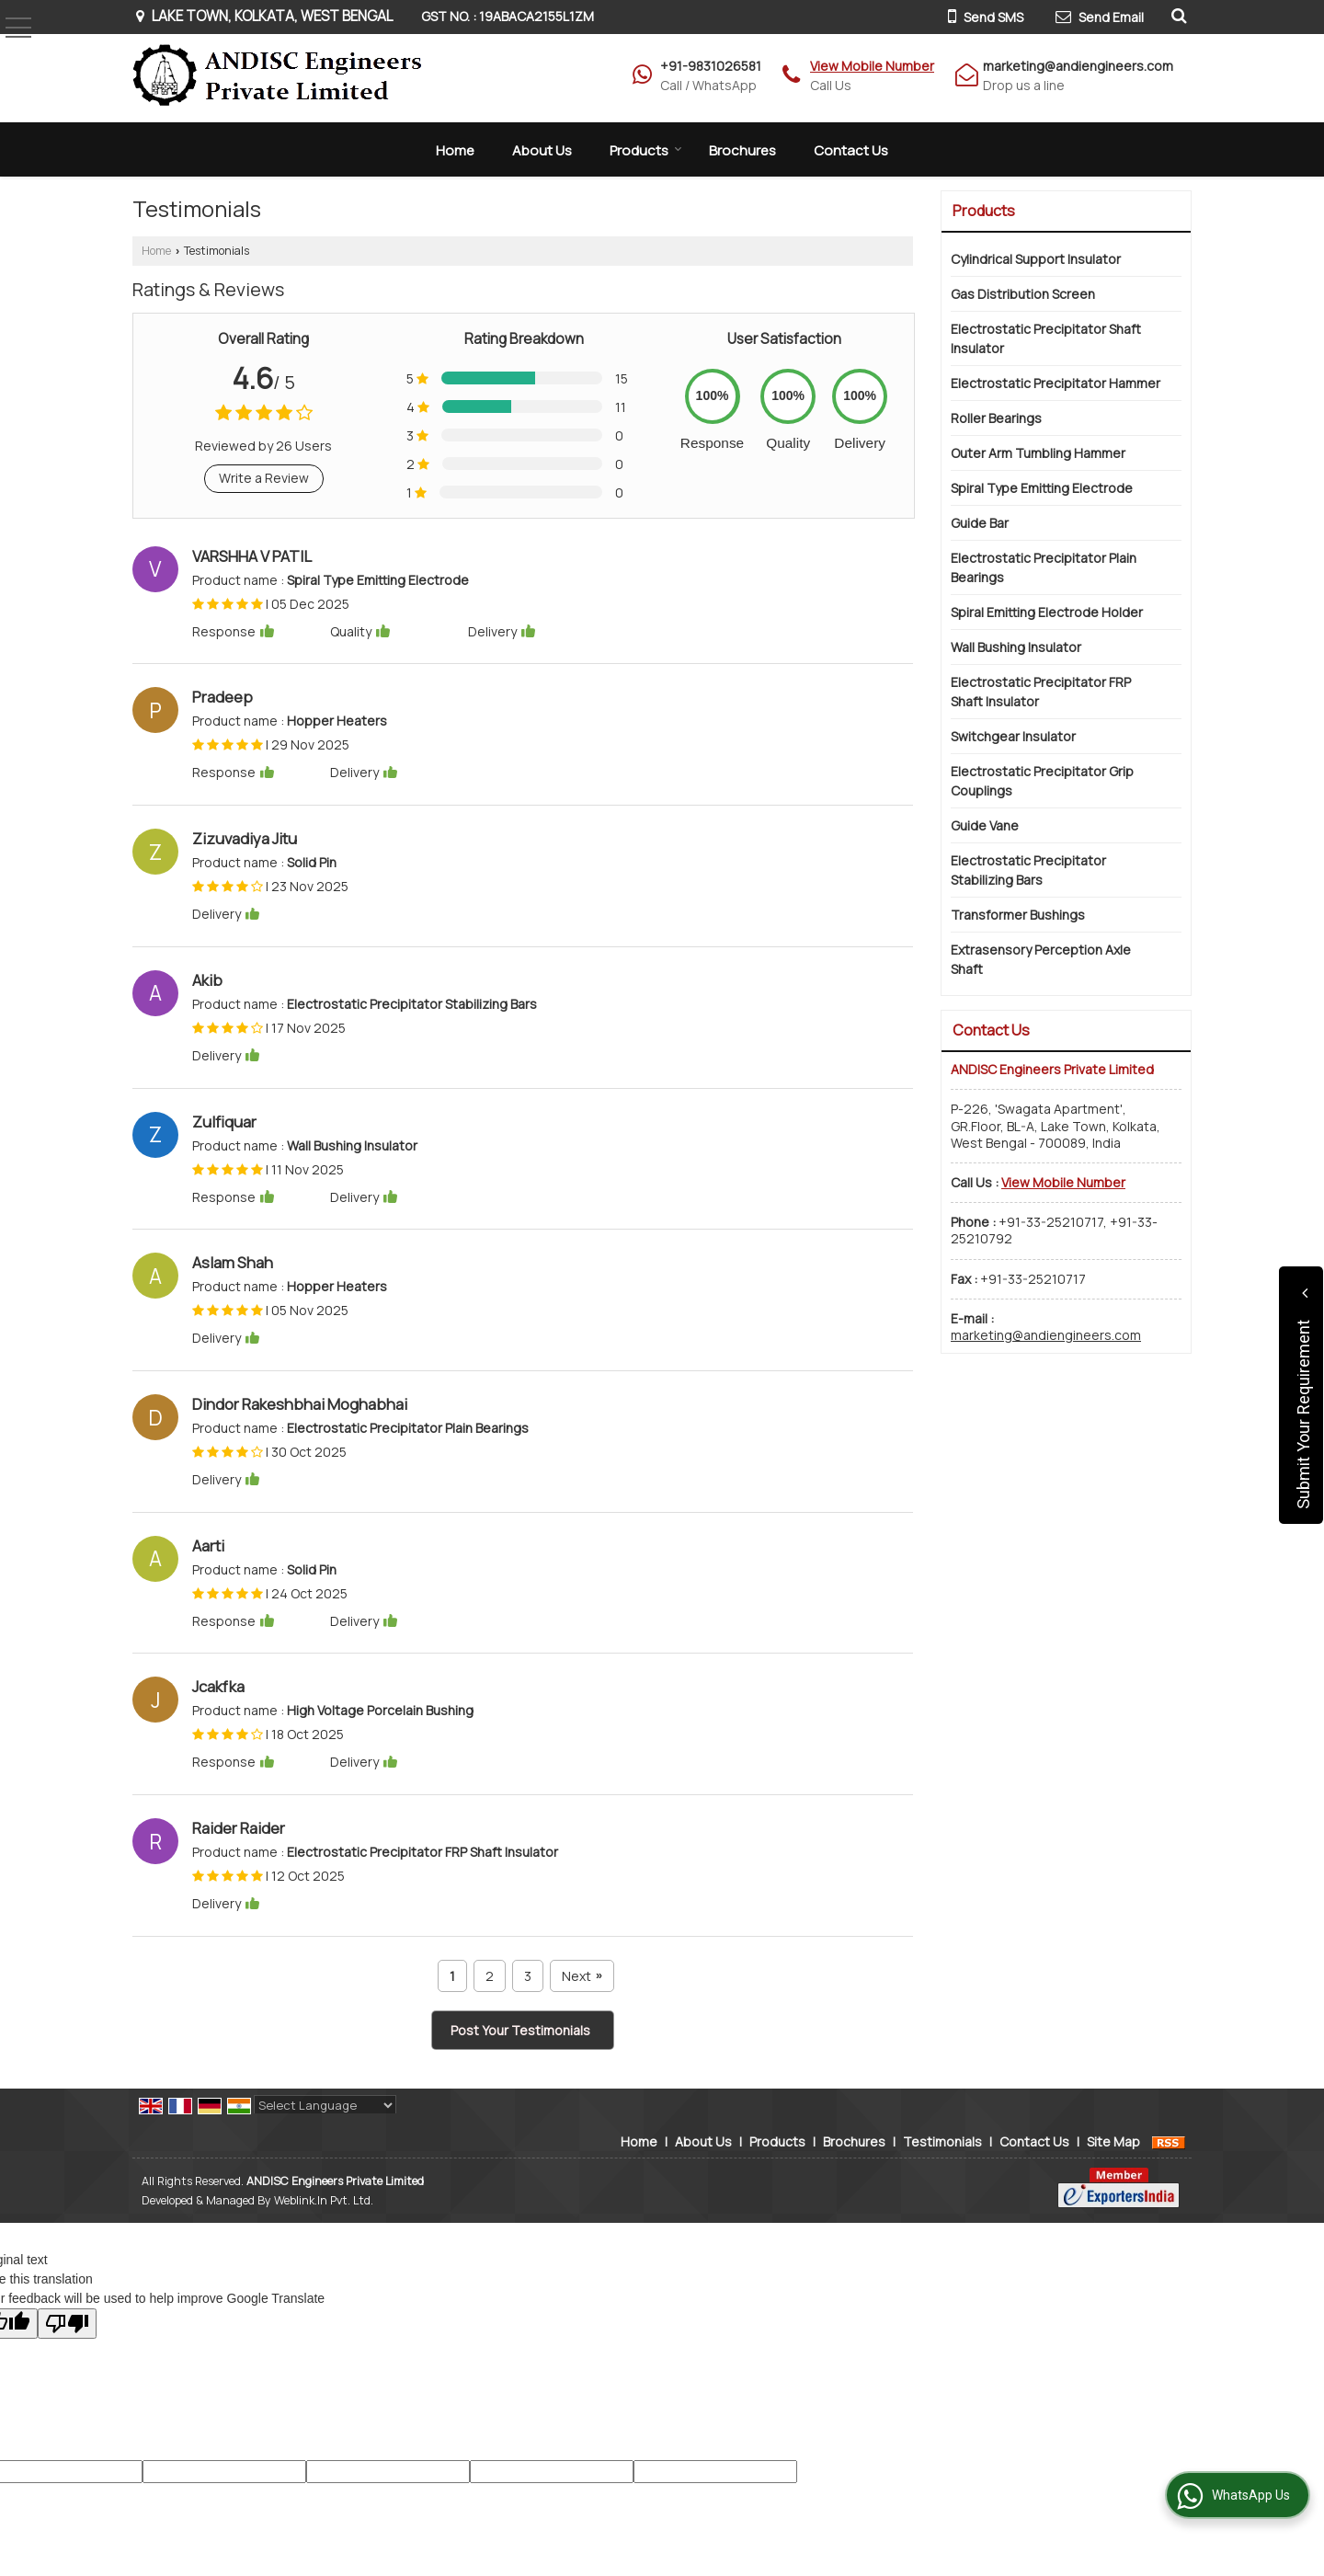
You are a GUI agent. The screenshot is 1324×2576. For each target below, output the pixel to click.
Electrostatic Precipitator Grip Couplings (1042, 780)
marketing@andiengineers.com (1078, 65)
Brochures (742, 150)
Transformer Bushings (1018, 914)
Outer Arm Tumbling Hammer (1038, 453)
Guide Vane (985, 825)
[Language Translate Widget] (325, 2105)
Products (646, 150)
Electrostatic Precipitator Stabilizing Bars (1028, 870)
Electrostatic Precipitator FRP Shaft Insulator (1041, 691)
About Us (542, 150)
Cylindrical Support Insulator (1036, 259)
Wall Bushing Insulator (1016, 647)
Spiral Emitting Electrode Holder (1047, 612)
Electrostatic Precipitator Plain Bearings (1043, 567)
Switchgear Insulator (1013, 736)
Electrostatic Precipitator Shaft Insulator (1046, 338)
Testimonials (942, 2141)
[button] (872, 65)
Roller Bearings (996, 418)
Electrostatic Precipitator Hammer (1055, 383)
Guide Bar (980, 523)
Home (455, 150)
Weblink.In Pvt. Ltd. (323, 2200)
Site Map (1113, 2141)
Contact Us (851, 150)
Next (582, 1976)
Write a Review (264, 478)
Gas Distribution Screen (1023, 294)
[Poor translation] (67, 2323)
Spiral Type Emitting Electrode (1042, 488)
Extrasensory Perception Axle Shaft (1041, 959)
